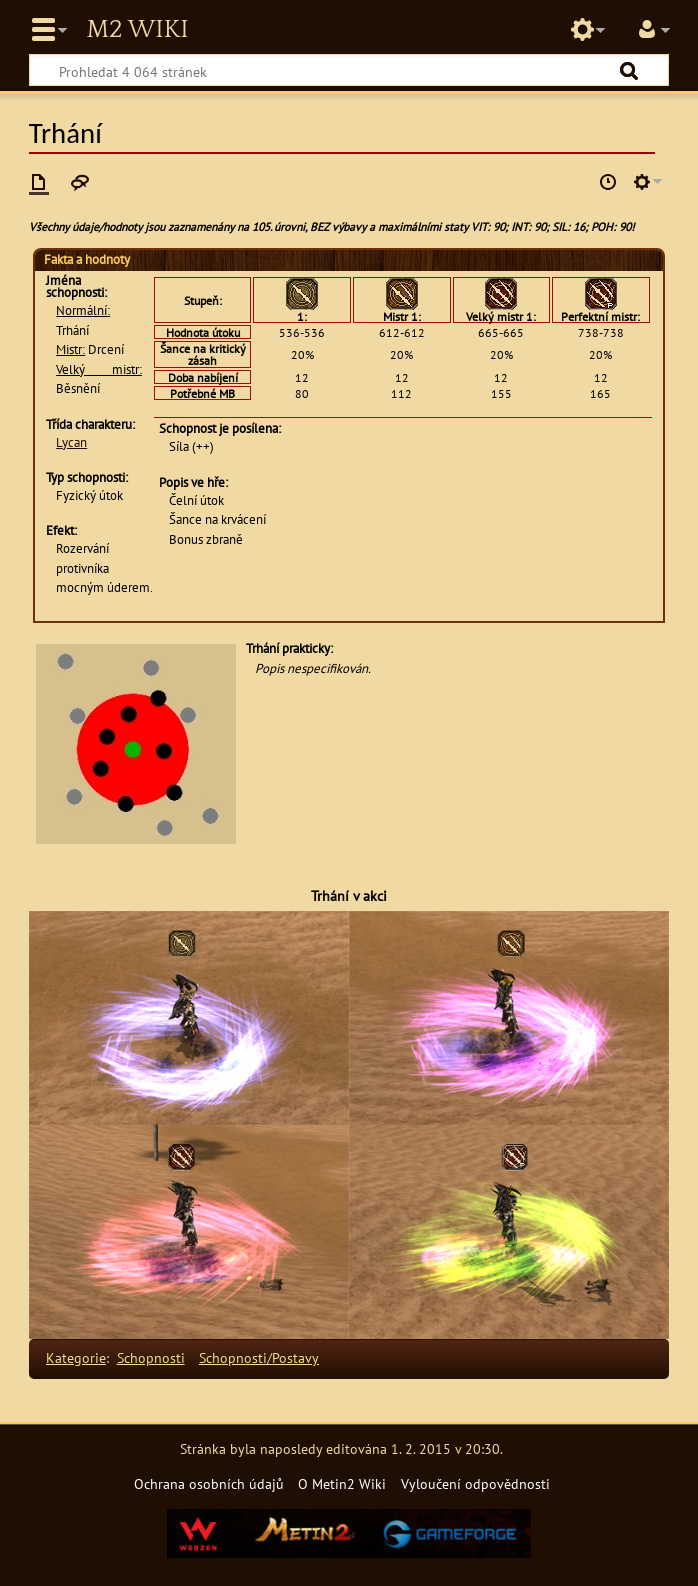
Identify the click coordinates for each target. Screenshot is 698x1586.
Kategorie (76, 1357)
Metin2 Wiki (137, 30)
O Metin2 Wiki (342, 1483)
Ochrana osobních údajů (209, 1483)
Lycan (71, 442)
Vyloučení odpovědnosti (475, 1483)
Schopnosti (151, 1357)
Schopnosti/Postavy (259, 1357)
